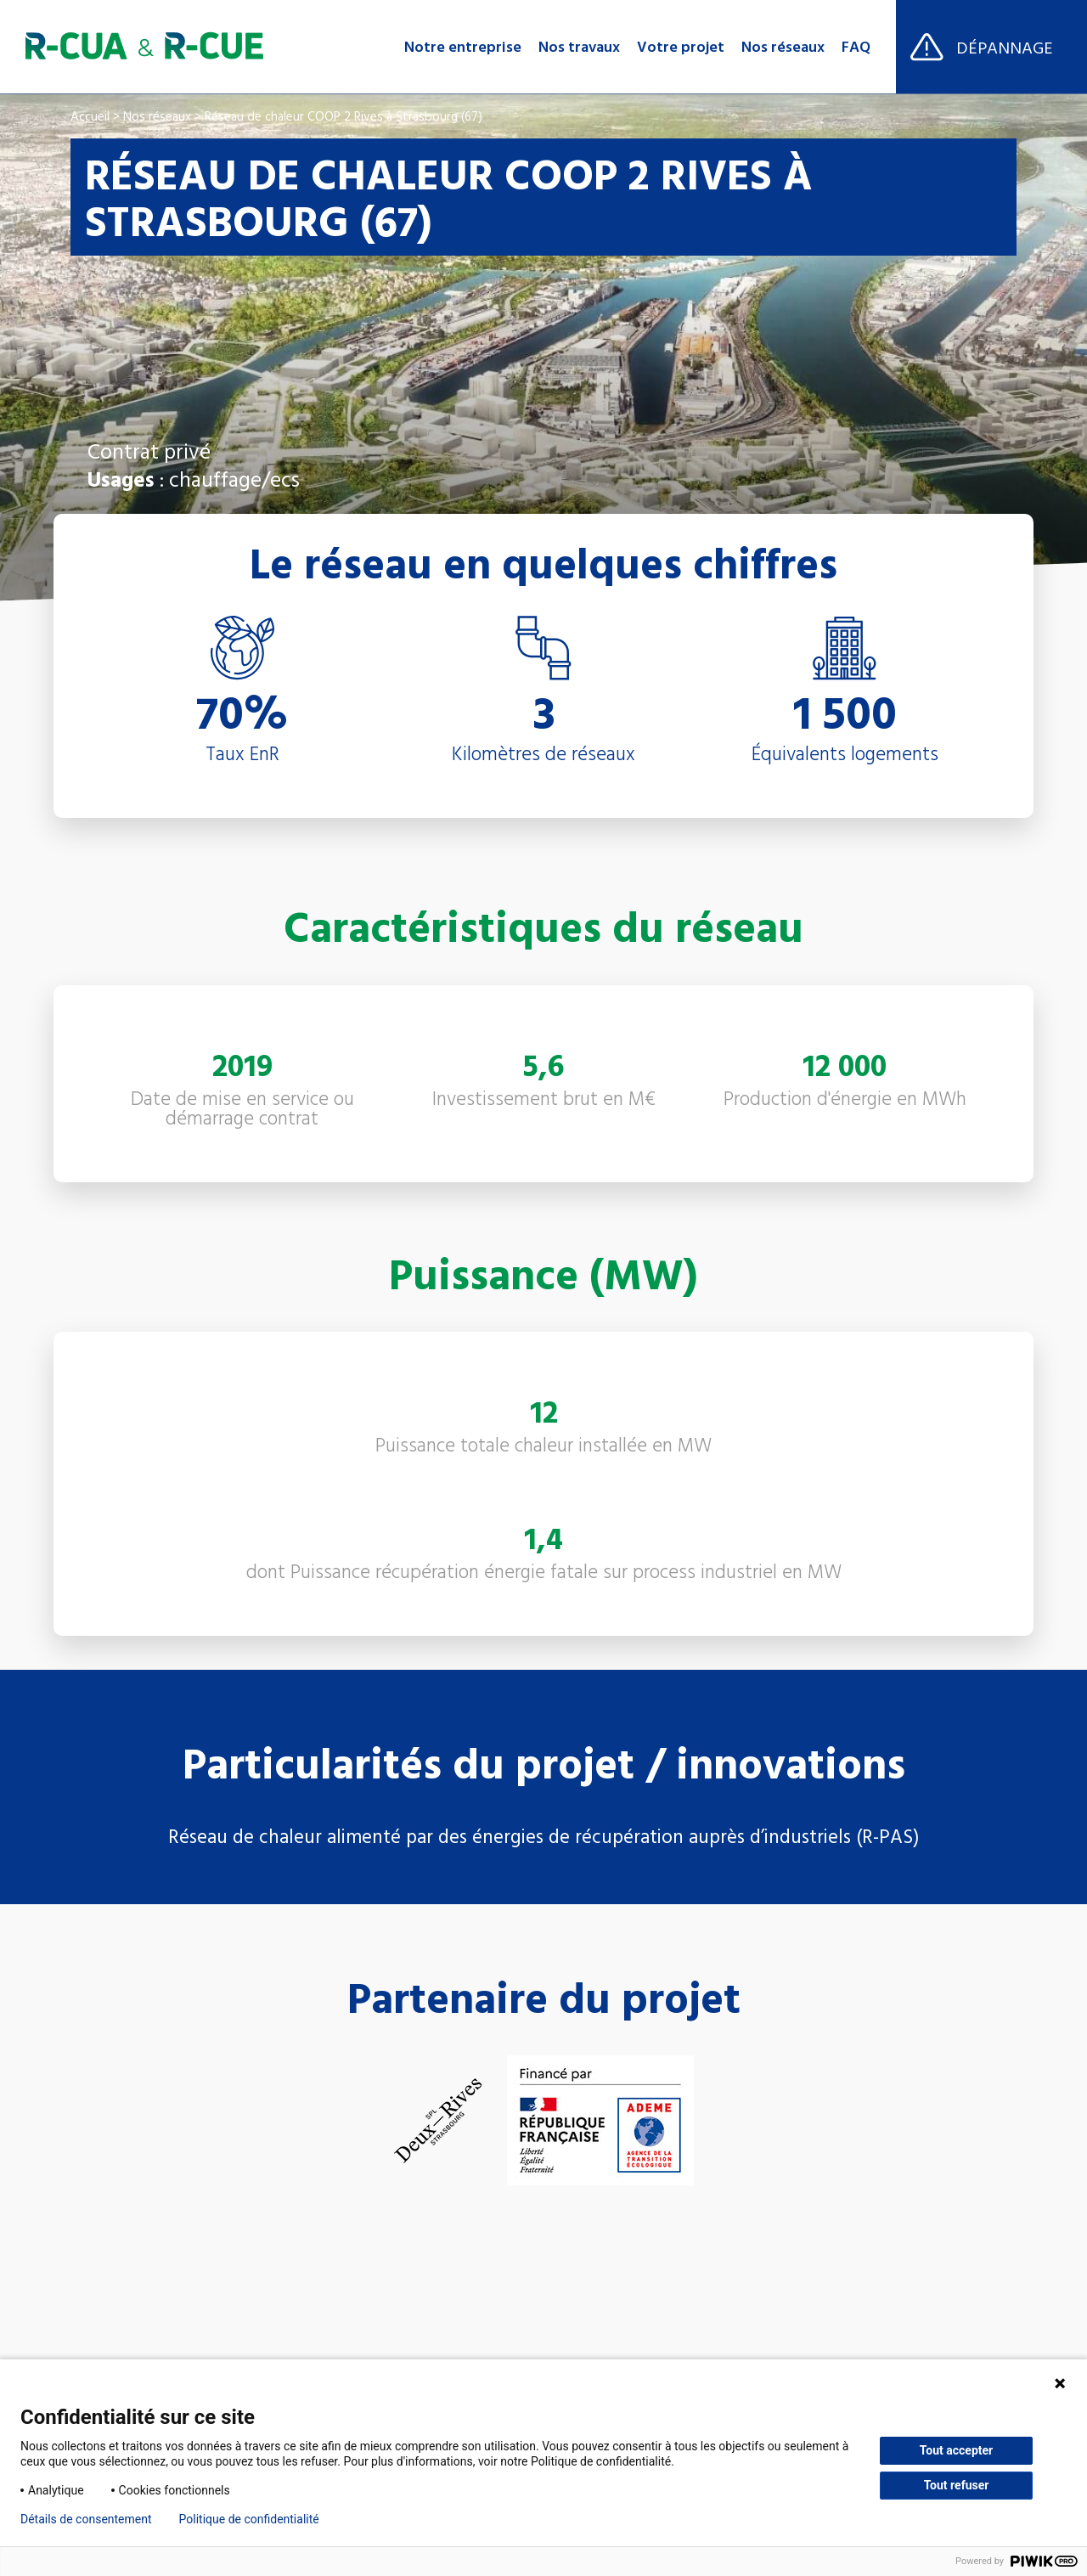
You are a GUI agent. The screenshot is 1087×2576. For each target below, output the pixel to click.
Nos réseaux (783, 46)
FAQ (856, 46)
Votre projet (680, 46)
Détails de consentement (86, 2519)
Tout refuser (956, 2485)
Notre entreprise (462, 46)
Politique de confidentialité (249, 2519)
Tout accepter (956, 2450)
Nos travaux (579, 46)
